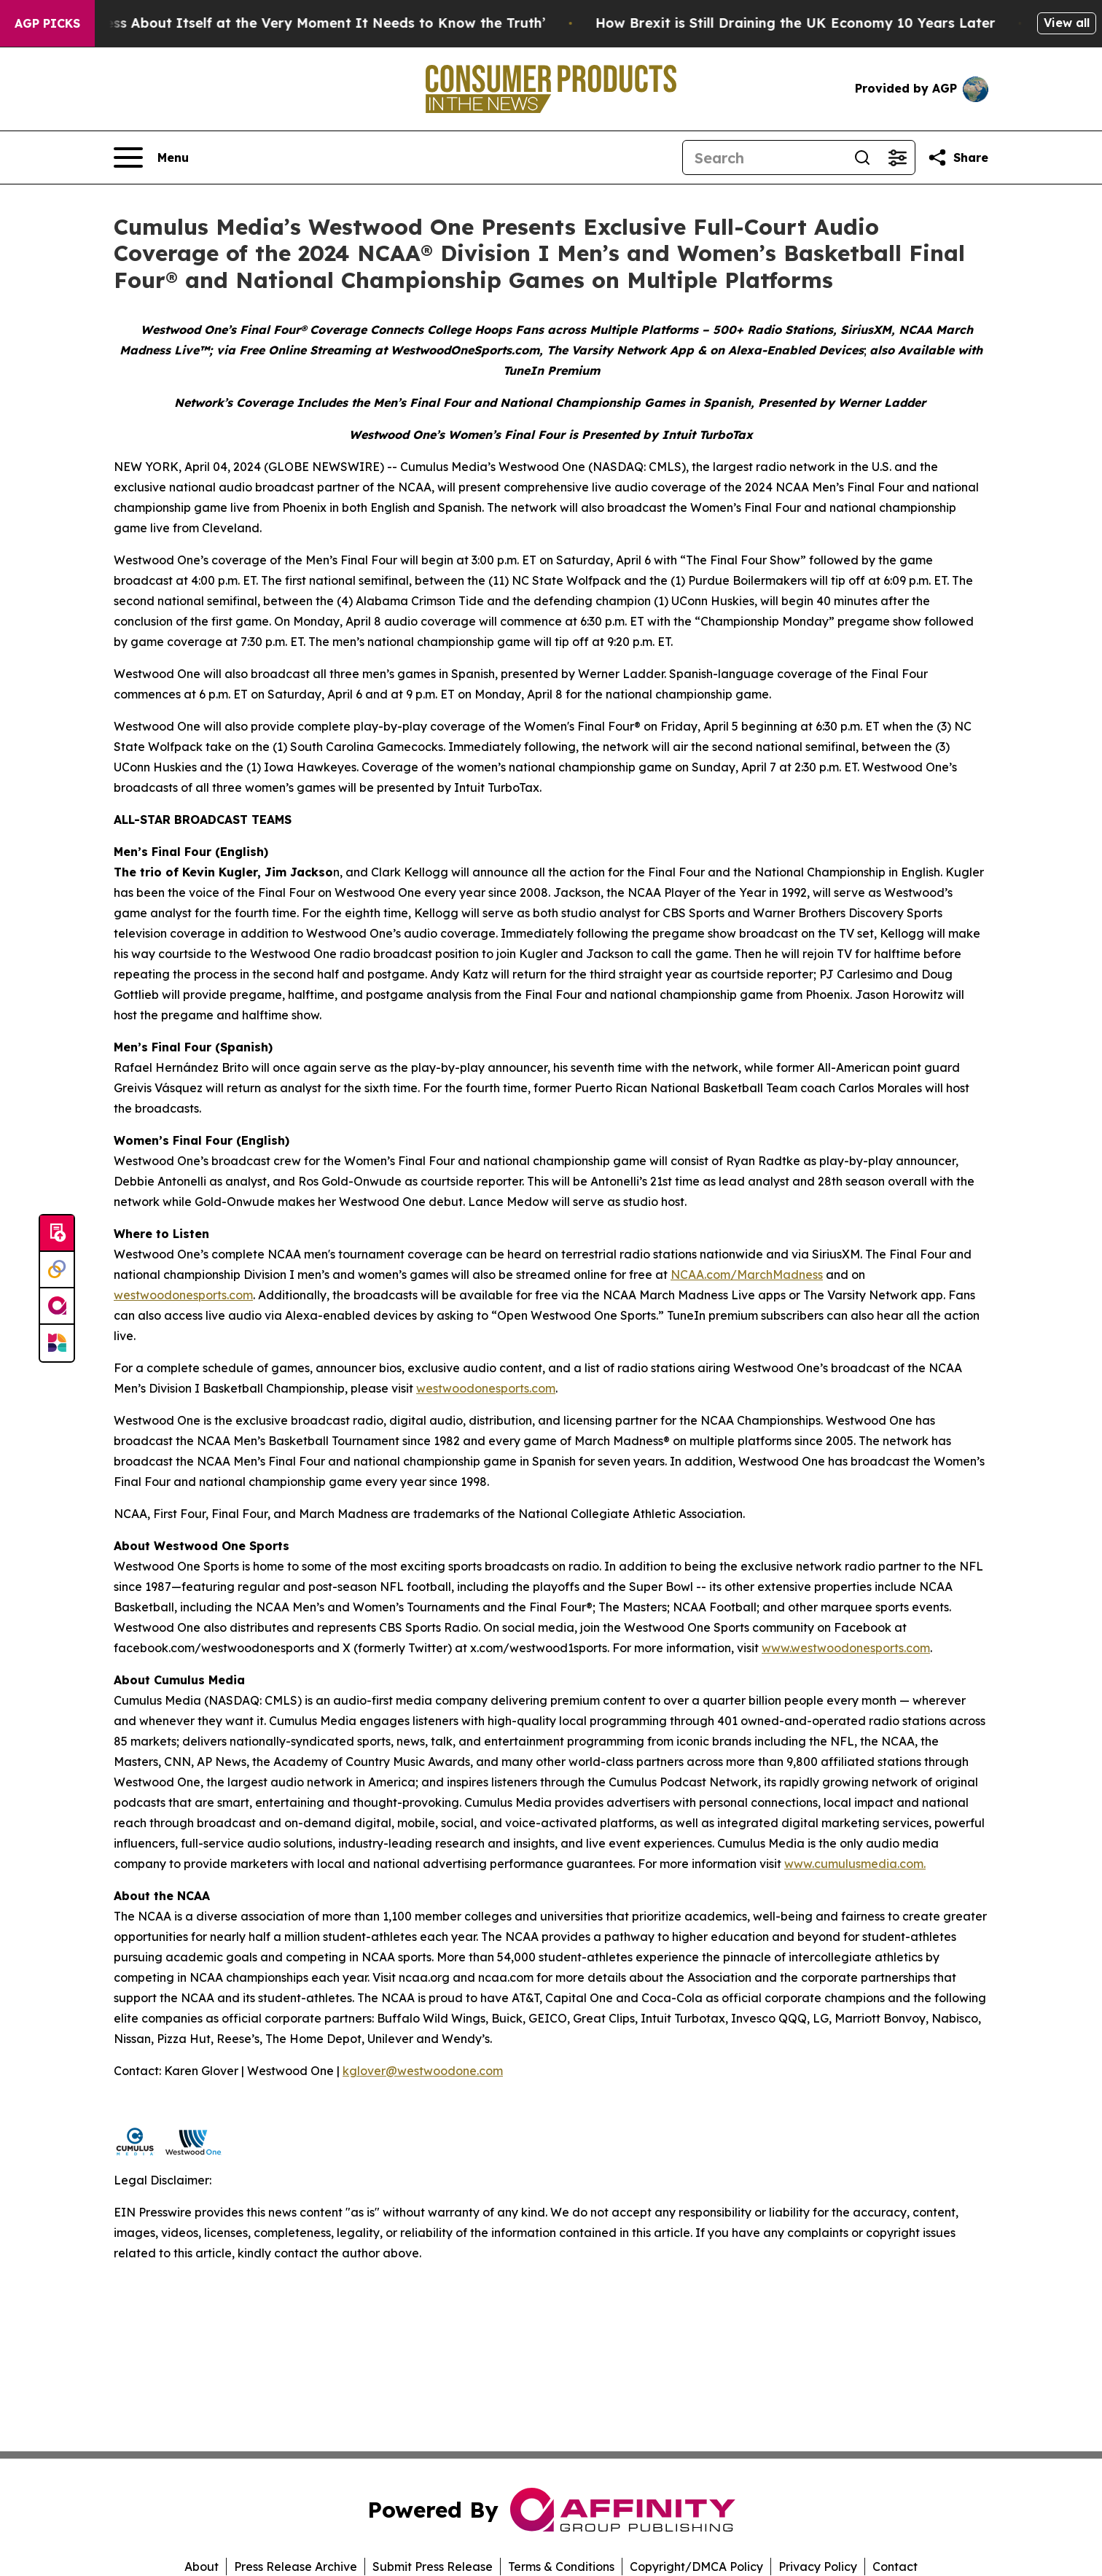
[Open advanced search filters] (897, 157)
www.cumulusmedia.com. (855, 1863)
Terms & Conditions (561, 2566)
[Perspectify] (57, 1270)
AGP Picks (47, 23)
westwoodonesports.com (183, 1295)
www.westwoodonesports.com (846, 1648)
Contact (895, 2566)
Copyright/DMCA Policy (696, 2566)
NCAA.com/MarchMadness (747, 1274)
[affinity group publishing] (57, 1306)
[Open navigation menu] (151, 157)
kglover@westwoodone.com (423, 2070)
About (201, 2566)
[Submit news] (57, 1233)
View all (1067, 22)
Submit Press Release (432, 2566)
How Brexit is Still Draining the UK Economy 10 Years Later (825, 23)
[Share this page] (957, 157)
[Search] (764, 157)
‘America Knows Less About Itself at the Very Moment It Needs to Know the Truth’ (295, 23)
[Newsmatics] (57, 1343)
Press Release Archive (295, 2566)
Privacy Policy (817, 2566)
